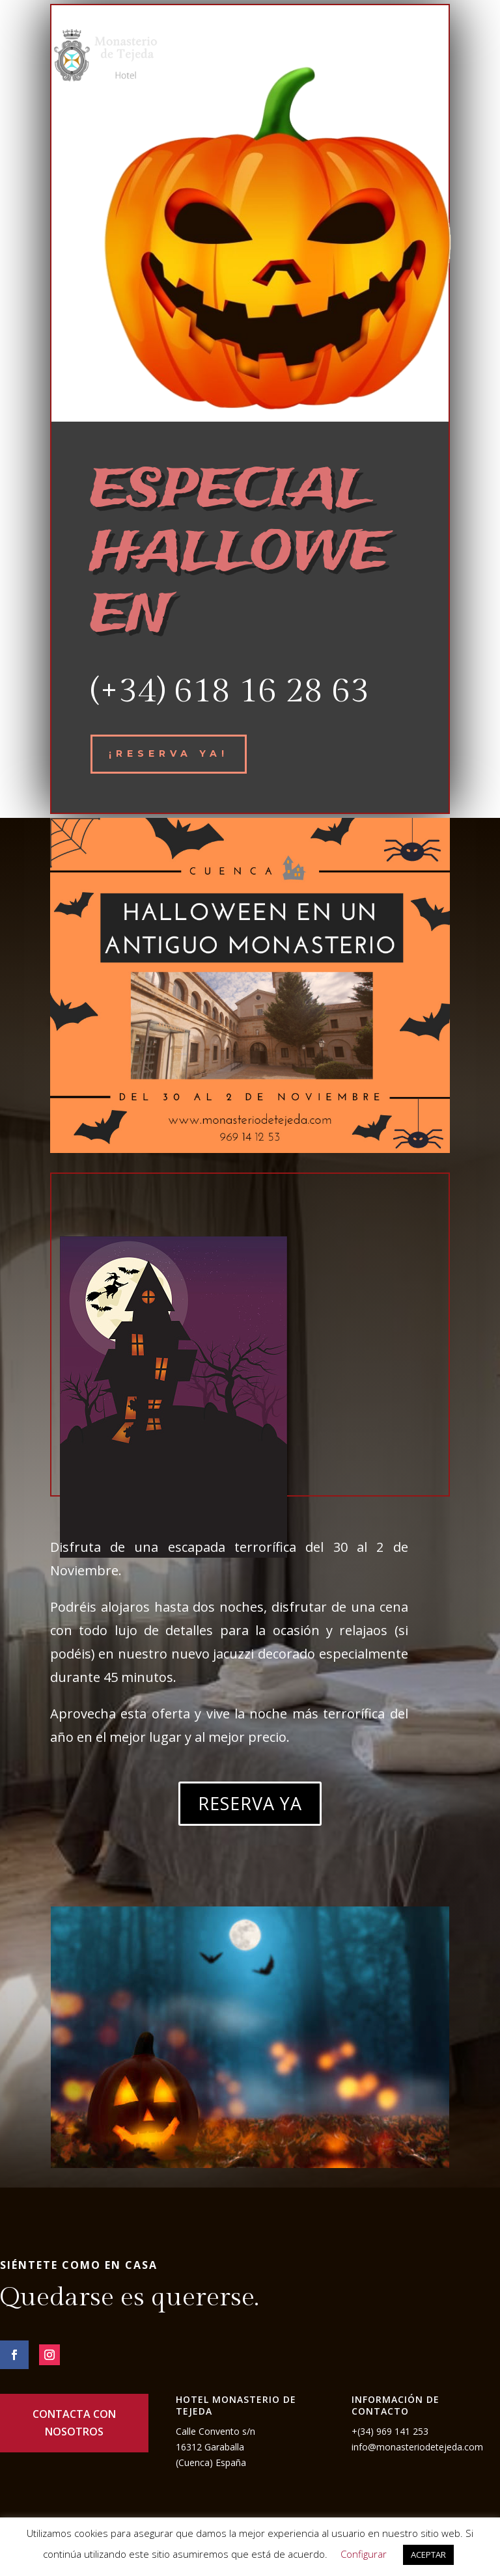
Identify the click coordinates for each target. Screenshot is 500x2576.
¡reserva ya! (169, 753)
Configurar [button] (363, 2553)
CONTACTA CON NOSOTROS (74, 2423)
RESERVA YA (250, 1803)
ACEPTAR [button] (428, 2554)
